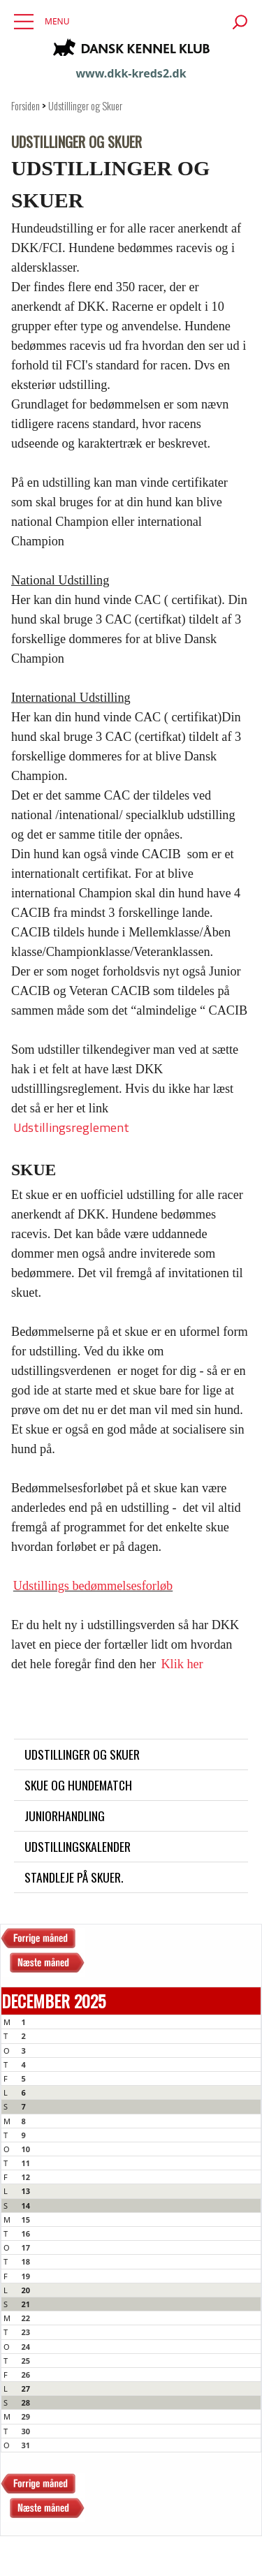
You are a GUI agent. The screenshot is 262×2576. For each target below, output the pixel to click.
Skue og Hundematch (78, 1785)
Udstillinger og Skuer (85, 105)
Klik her (182, 1664)
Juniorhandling (64, 1815)
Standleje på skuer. (73, 1877)
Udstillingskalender (77, 1846)
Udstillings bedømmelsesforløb (93, 1586)
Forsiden (25, 105)
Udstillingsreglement (71, 1127)
